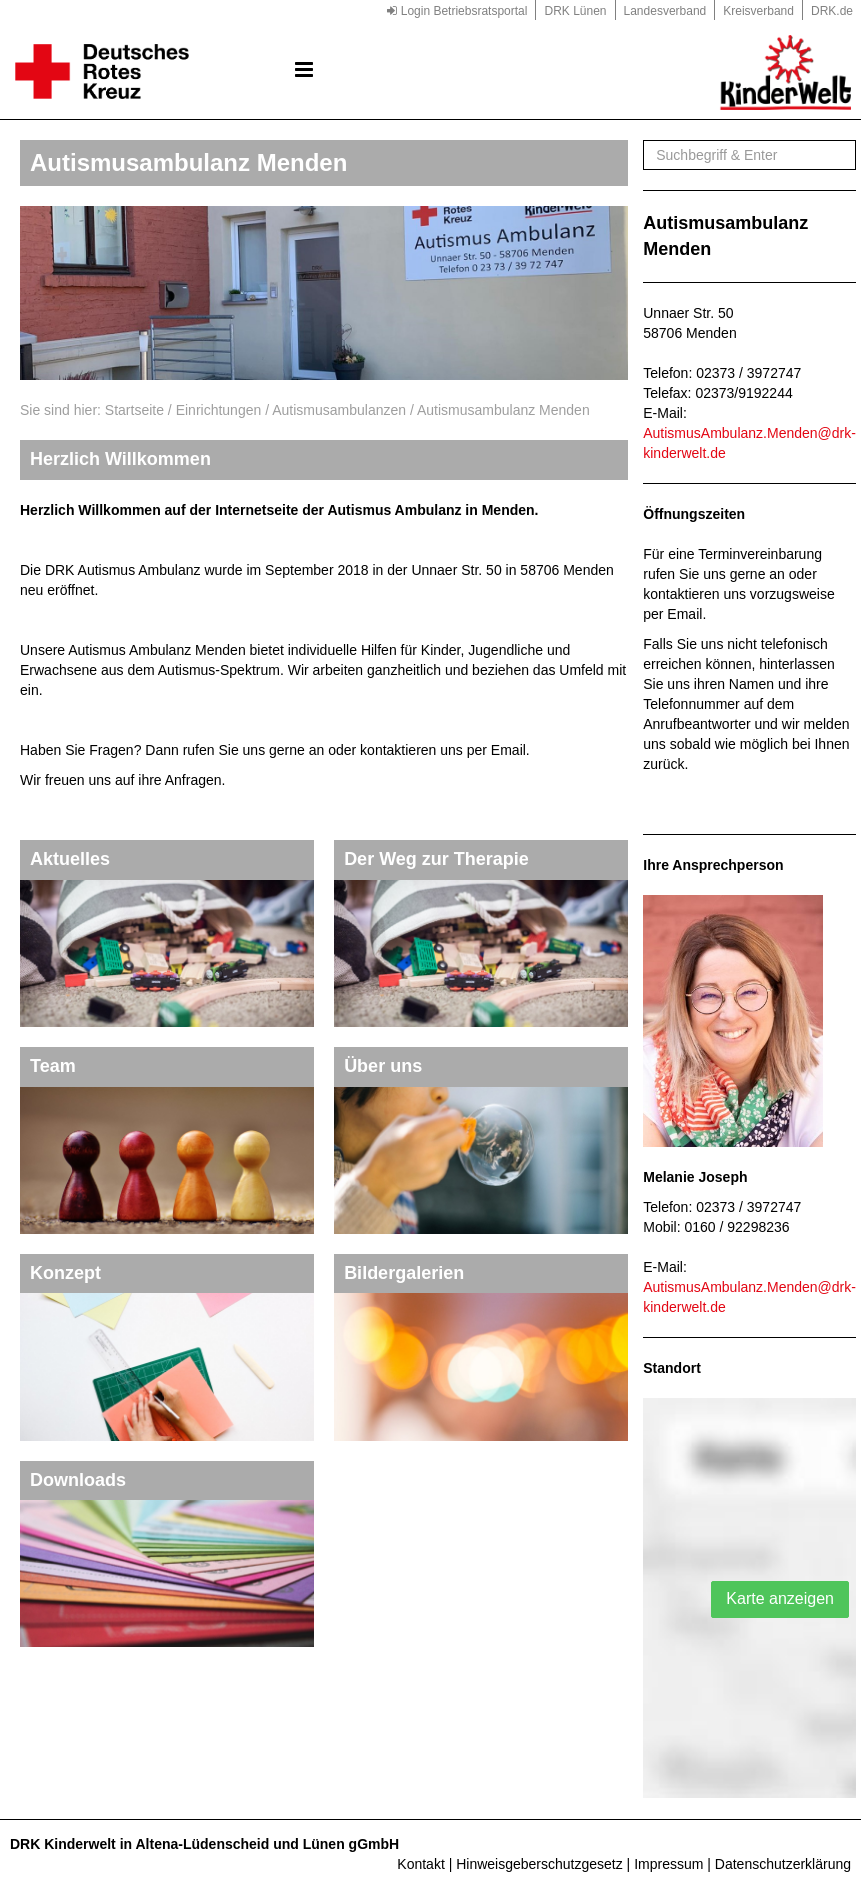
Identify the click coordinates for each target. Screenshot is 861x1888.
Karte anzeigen (780, 1598)
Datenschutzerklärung (783, 1864)
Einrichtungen (219, 410)
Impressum (668, 1864)
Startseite (134, 410)
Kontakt (420, 1864)
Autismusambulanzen (339, 410)
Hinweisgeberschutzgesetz (539, 1864)
